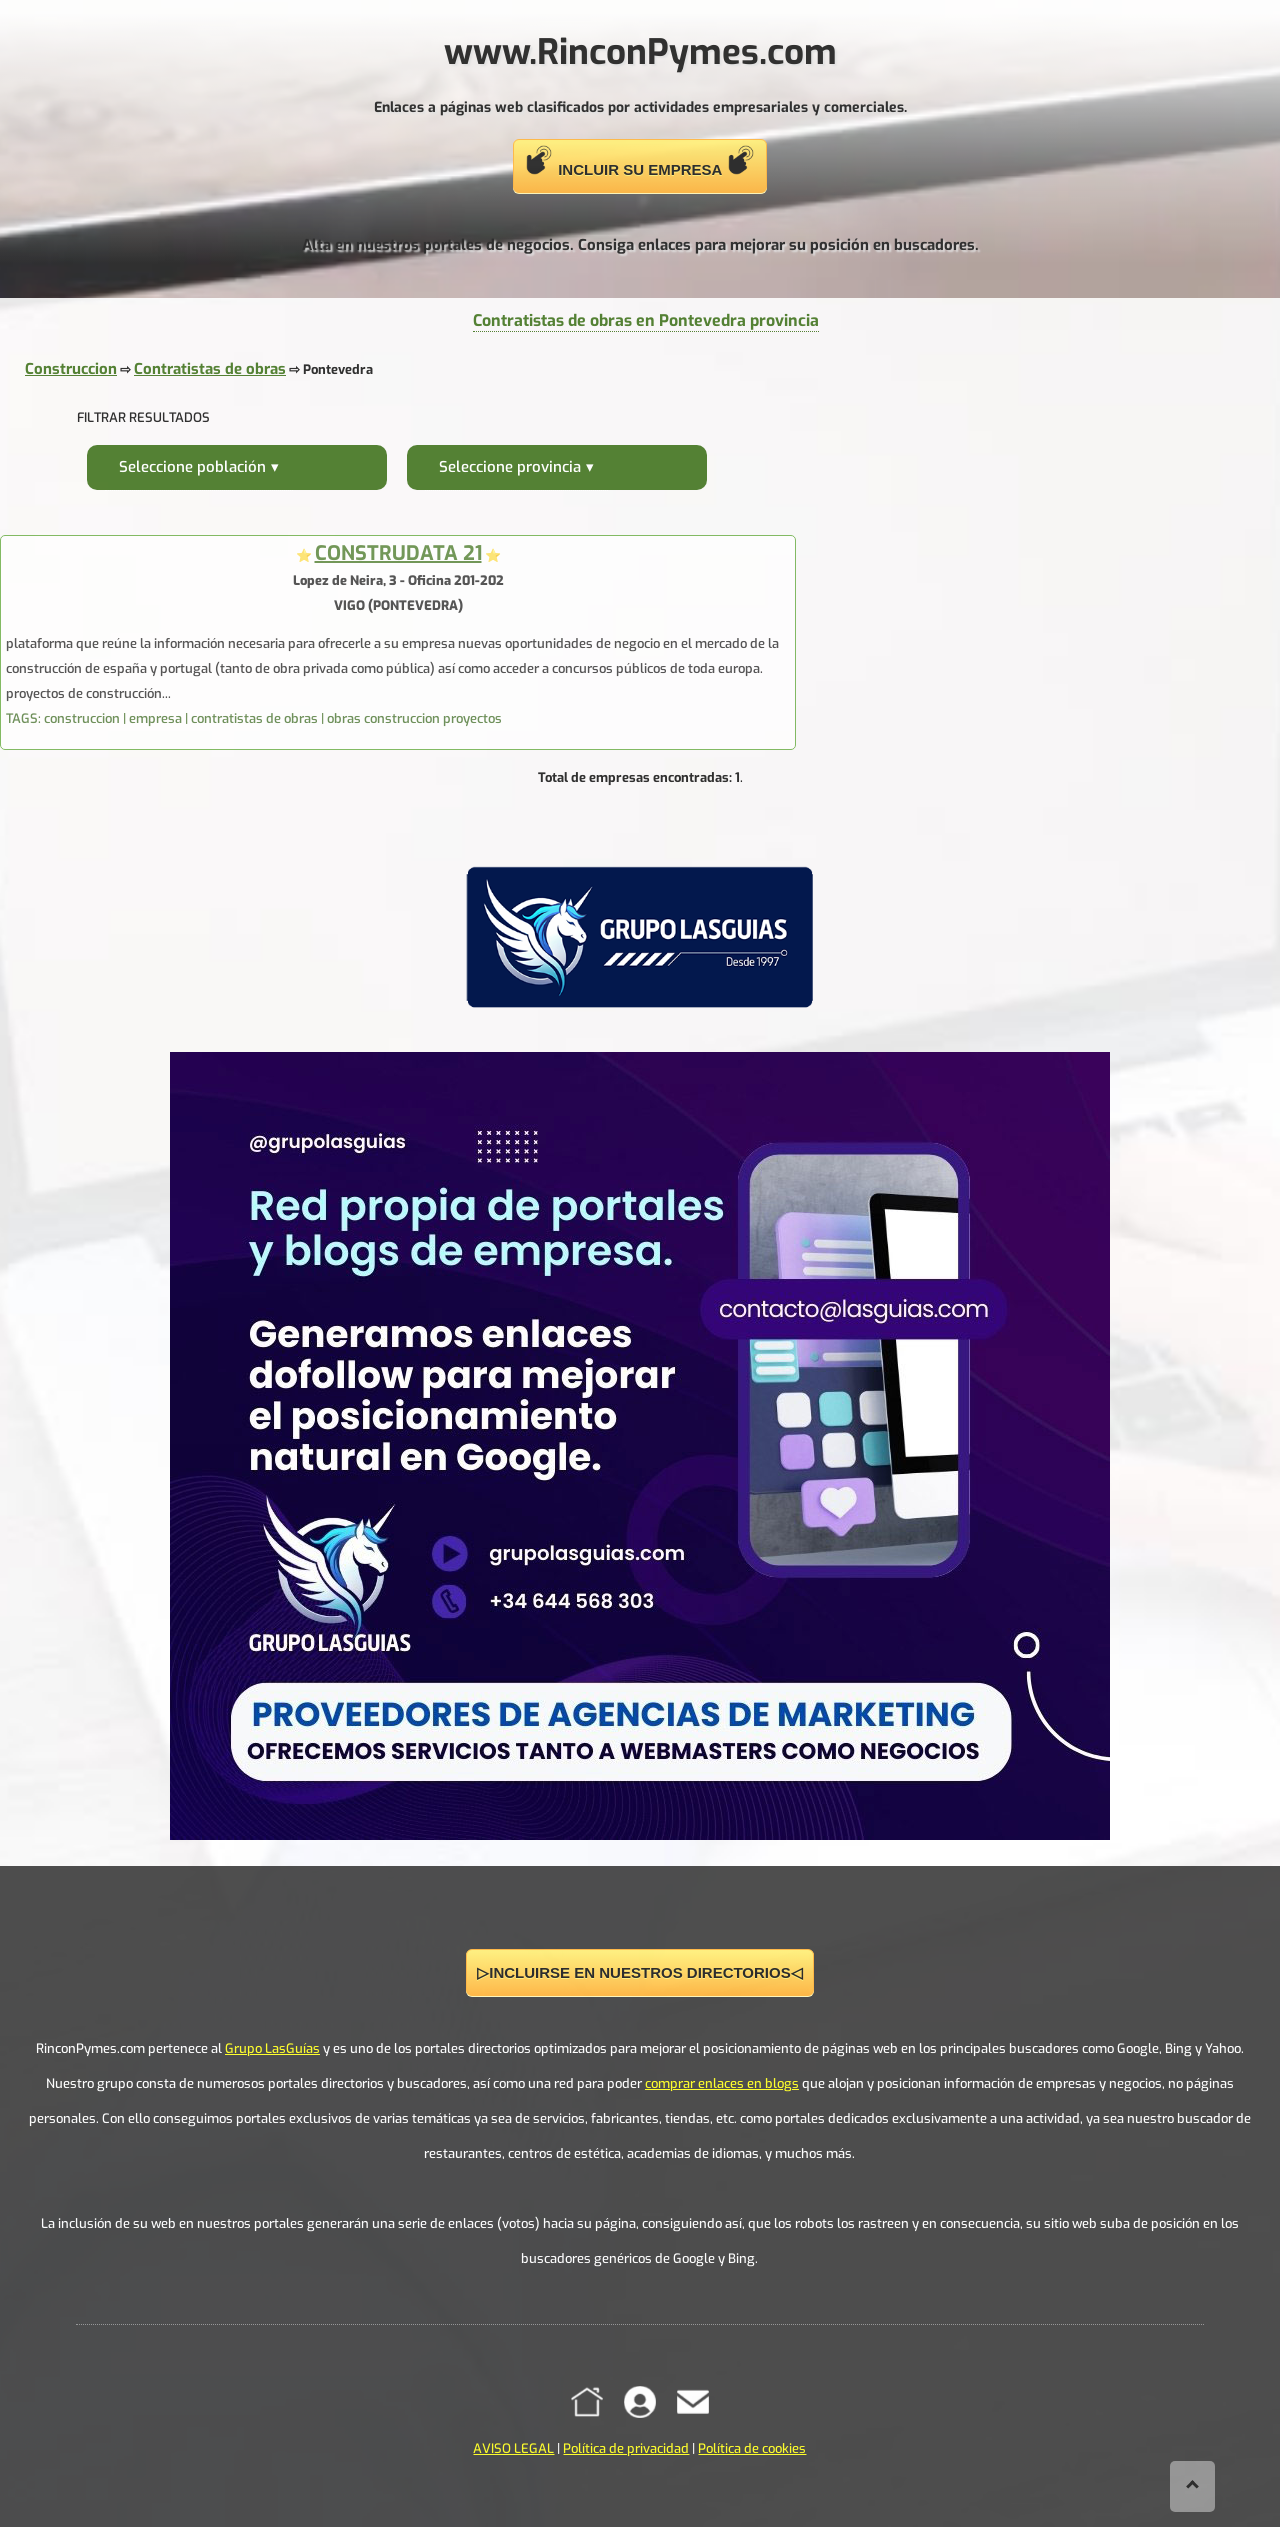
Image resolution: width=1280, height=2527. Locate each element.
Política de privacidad (626, 2448)
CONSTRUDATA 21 (398, 553)
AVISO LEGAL (513, 2448)
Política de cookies (752, 2448)
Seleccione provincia (510, 467)
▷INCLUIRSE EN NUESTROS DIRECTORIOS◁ (639, 1972)
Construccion (71, 369)
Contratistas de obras (210, 369)
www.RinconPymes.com (640, 52)
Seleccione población (192, 467)
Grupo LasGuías (272, 2048)
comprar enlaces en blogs (722, 2083)
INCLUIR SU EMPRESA (640, 161)
